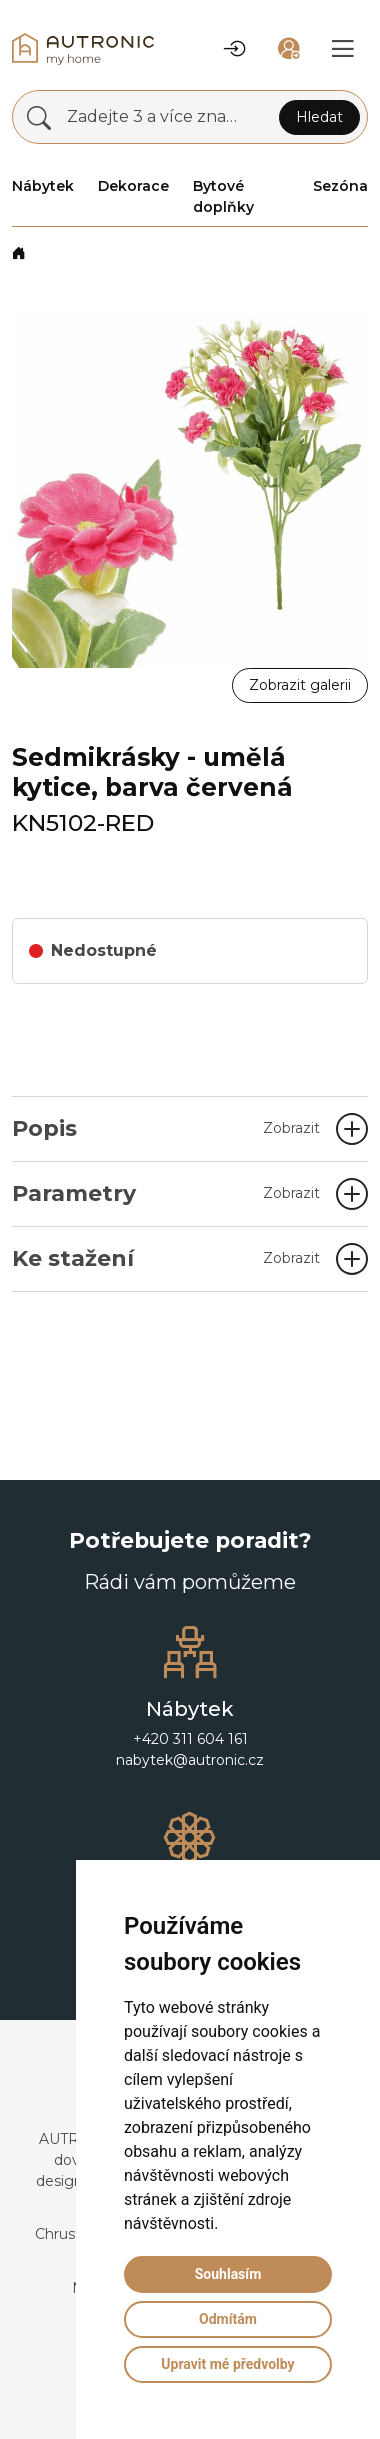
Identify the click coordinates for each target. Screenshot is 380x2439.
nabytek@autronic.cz (190, 1760)
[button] (235, 49)
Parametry (166, 1193)
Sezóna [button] (340, 186)
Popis (166, 1128)
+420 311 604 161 (190, 1739)
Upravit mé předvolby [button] (227, 2364)
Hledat (319, 117)
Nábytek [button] (43, 186)
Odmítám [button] (228, 2319)
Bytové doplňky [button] (223, 196)
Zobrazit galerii (300, 685)
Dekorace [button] (133, 186)
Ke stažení (166, 1258)
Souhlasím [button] (228, 2274)
